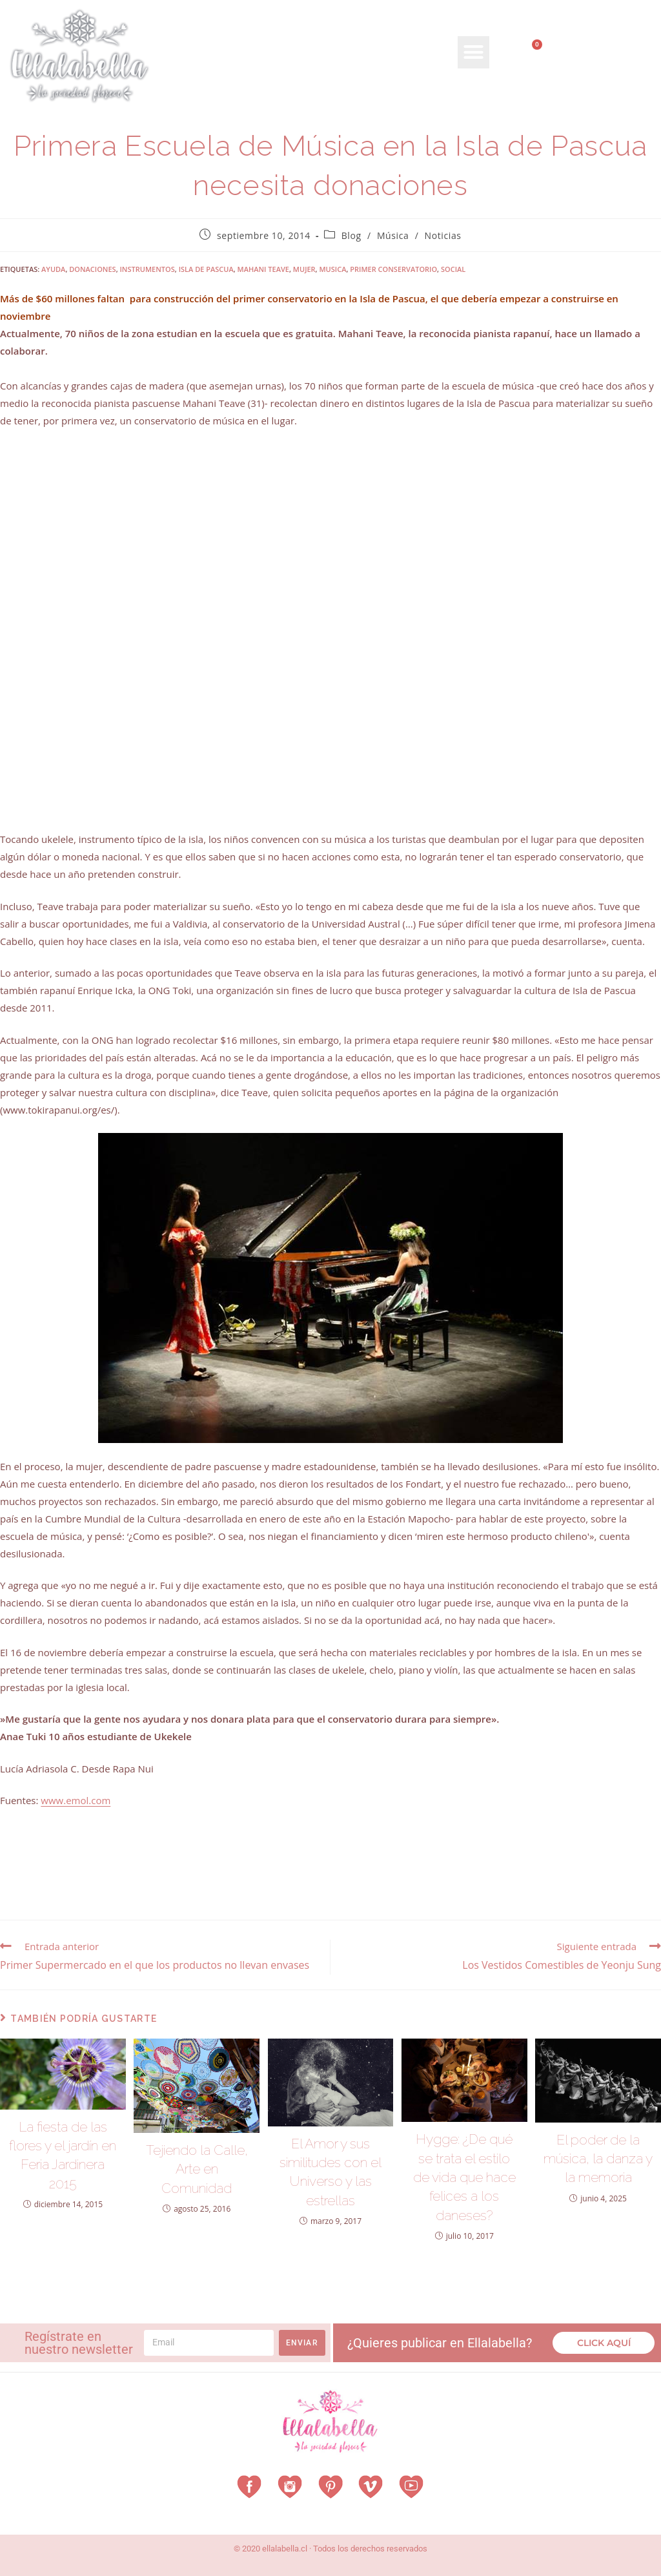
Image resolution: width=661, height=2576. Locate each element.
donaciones (92, 269)
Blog (351, 235)
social (453, 269)
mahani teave (263, 269)
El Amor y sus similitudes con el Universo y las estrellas (330, 2171)
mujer (304, 269)
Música (393, 235)
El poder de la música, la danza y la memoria (598, 2159)
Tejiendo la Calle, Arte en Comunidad (197, 2169)
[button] (474, 52)
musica (332, 269)
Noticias (443, 235)
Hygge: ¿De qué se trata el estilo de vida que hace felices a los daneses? (464, 2177)
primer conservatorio (393, 269)
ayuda (53, 269)
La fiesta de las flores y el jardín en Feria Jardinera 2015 (62, 2155)
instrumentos (147, 269)
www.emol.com (75, 1800)
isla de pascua (206, 269)
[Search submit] (640, 91)
